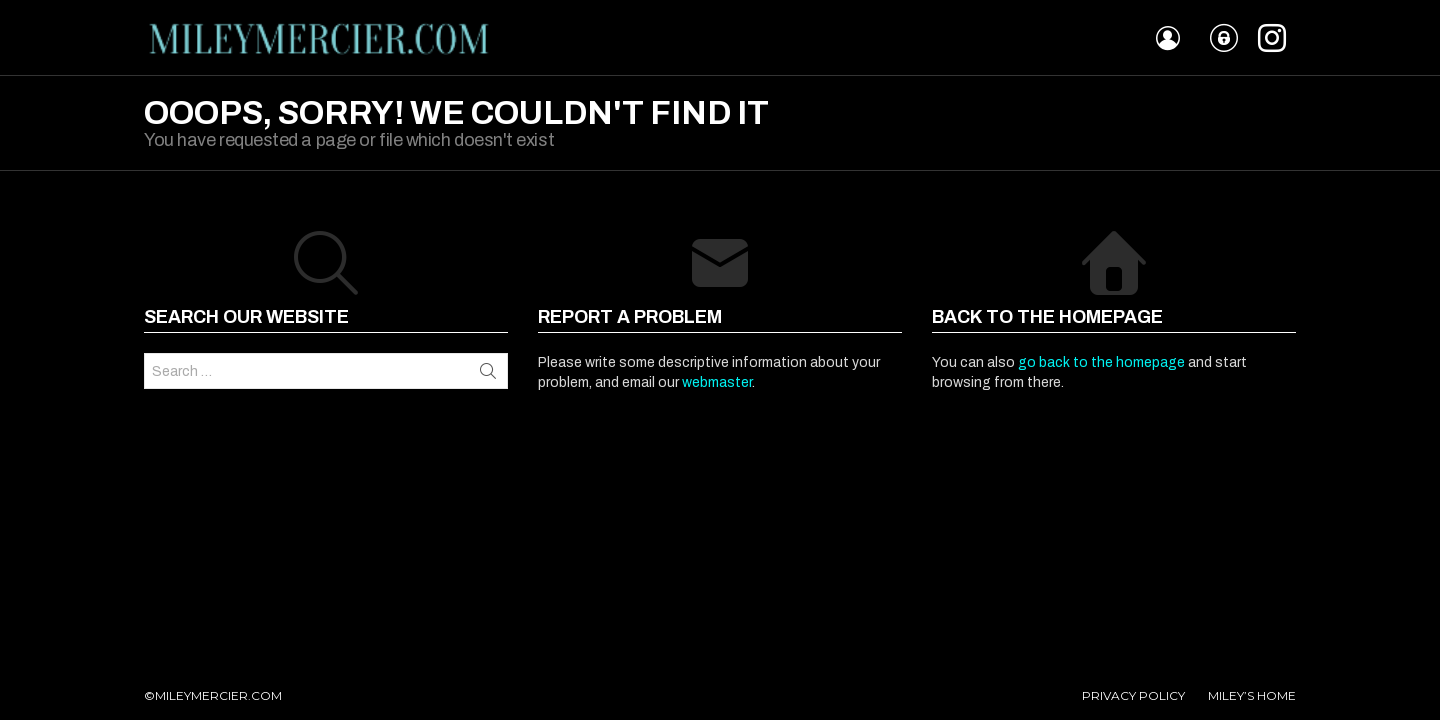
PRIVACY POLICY (1133, 695)
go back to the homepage (1101, 362)
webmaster (717, 382)
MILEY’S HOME (1252, 695)
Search (488, 371)
